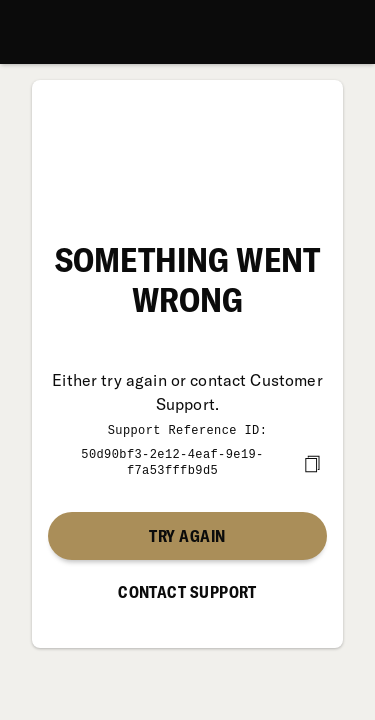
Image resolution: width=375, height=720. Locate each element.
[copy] (312, 462)
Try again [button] (187, 534)
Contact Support (187, 590)
